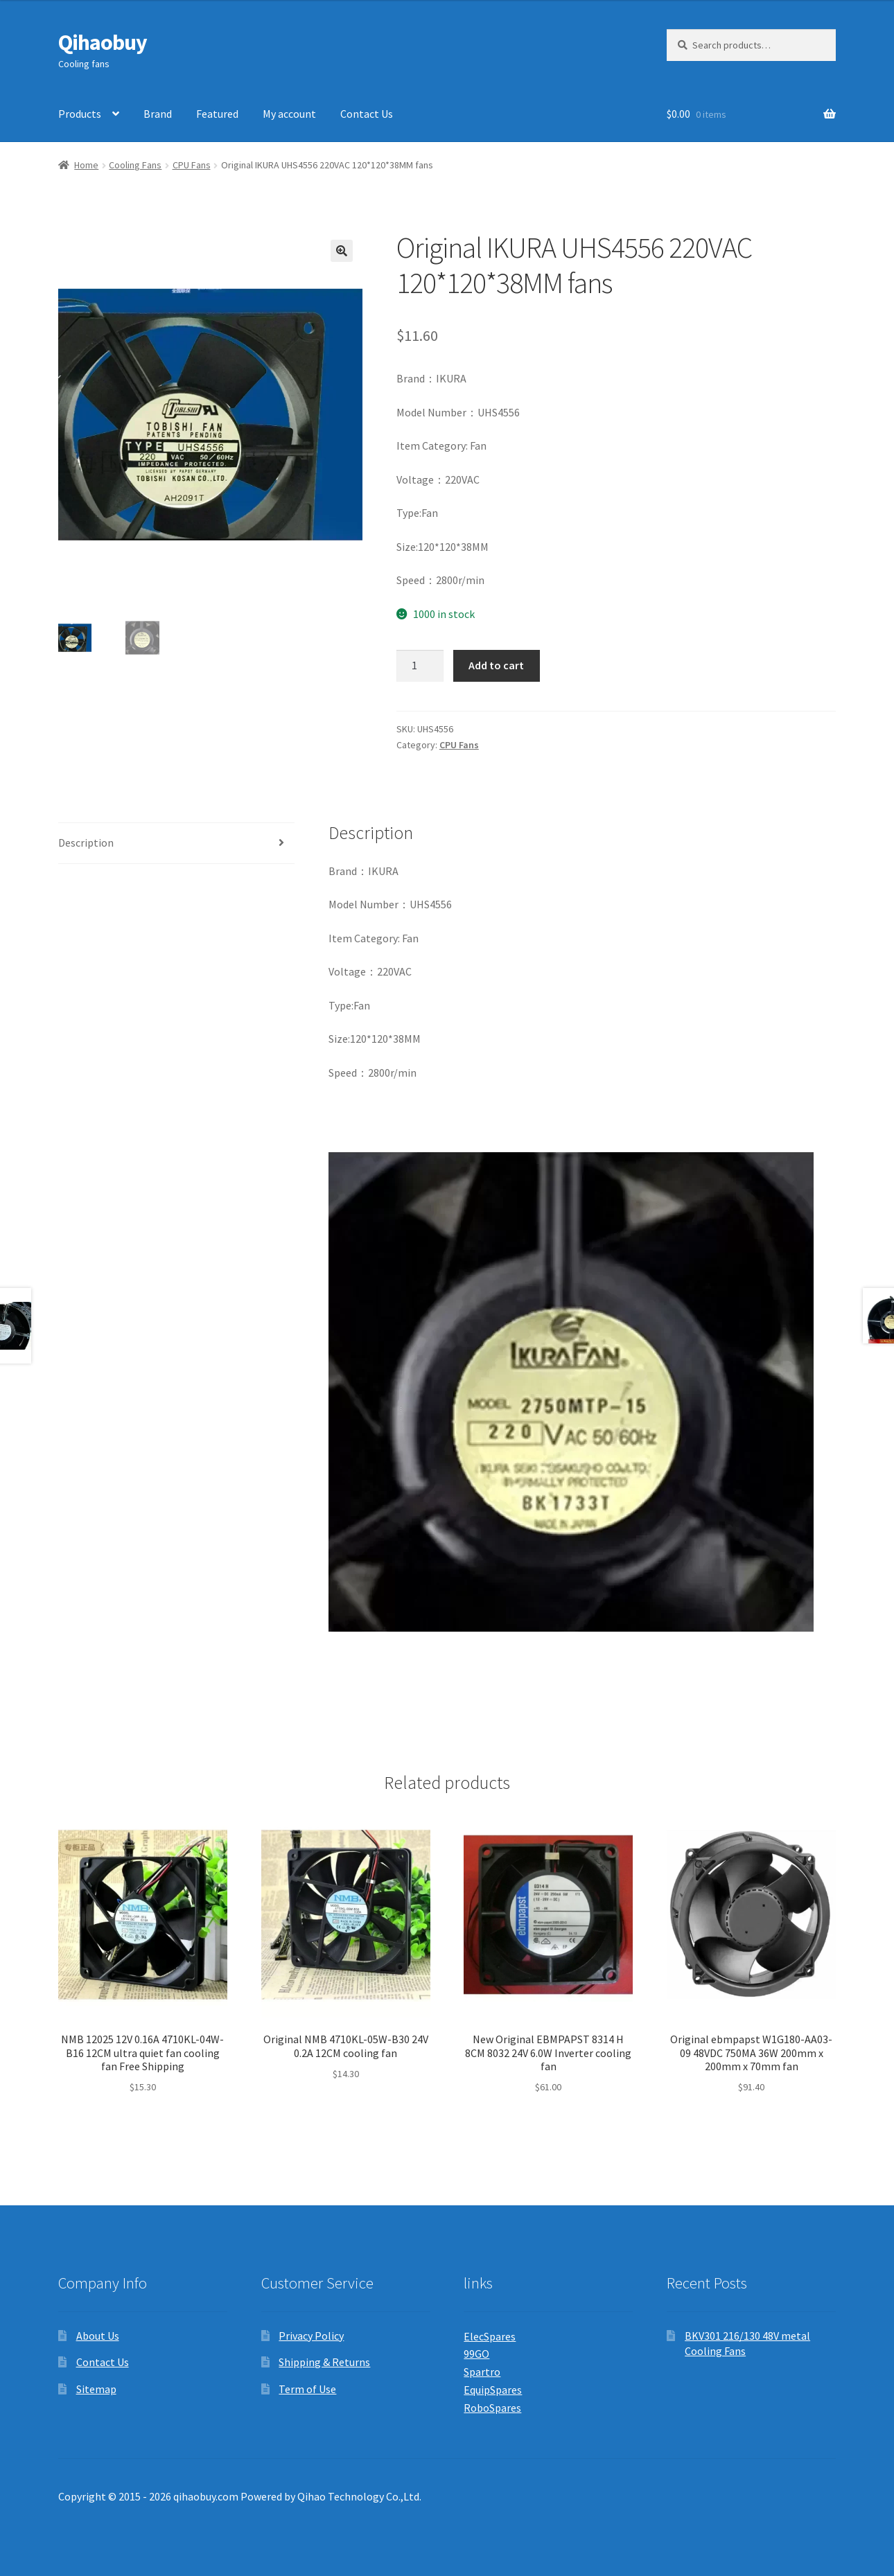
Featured (217, 114)
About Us (97, 2336)
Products (79, 114)
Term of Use (307, 2389)
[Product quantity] (420, 666)
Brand (157, 114)
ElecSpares (490, 2336)
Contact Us (366, 114)
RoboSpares (492, 2408)
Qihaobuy (102, 42)
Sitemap (96, 2389)
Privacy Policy (311, 2336)
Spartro (482, 2372)
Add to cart (496, 665)
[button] (342, 251)
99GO (476, 2354)
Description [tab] (86, 842)
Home (86, 165)
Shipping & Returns (324, 2362)
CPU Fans (192, 165)
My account (289, 114)
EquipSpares (493, 2390)
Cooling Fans (135, 165)
